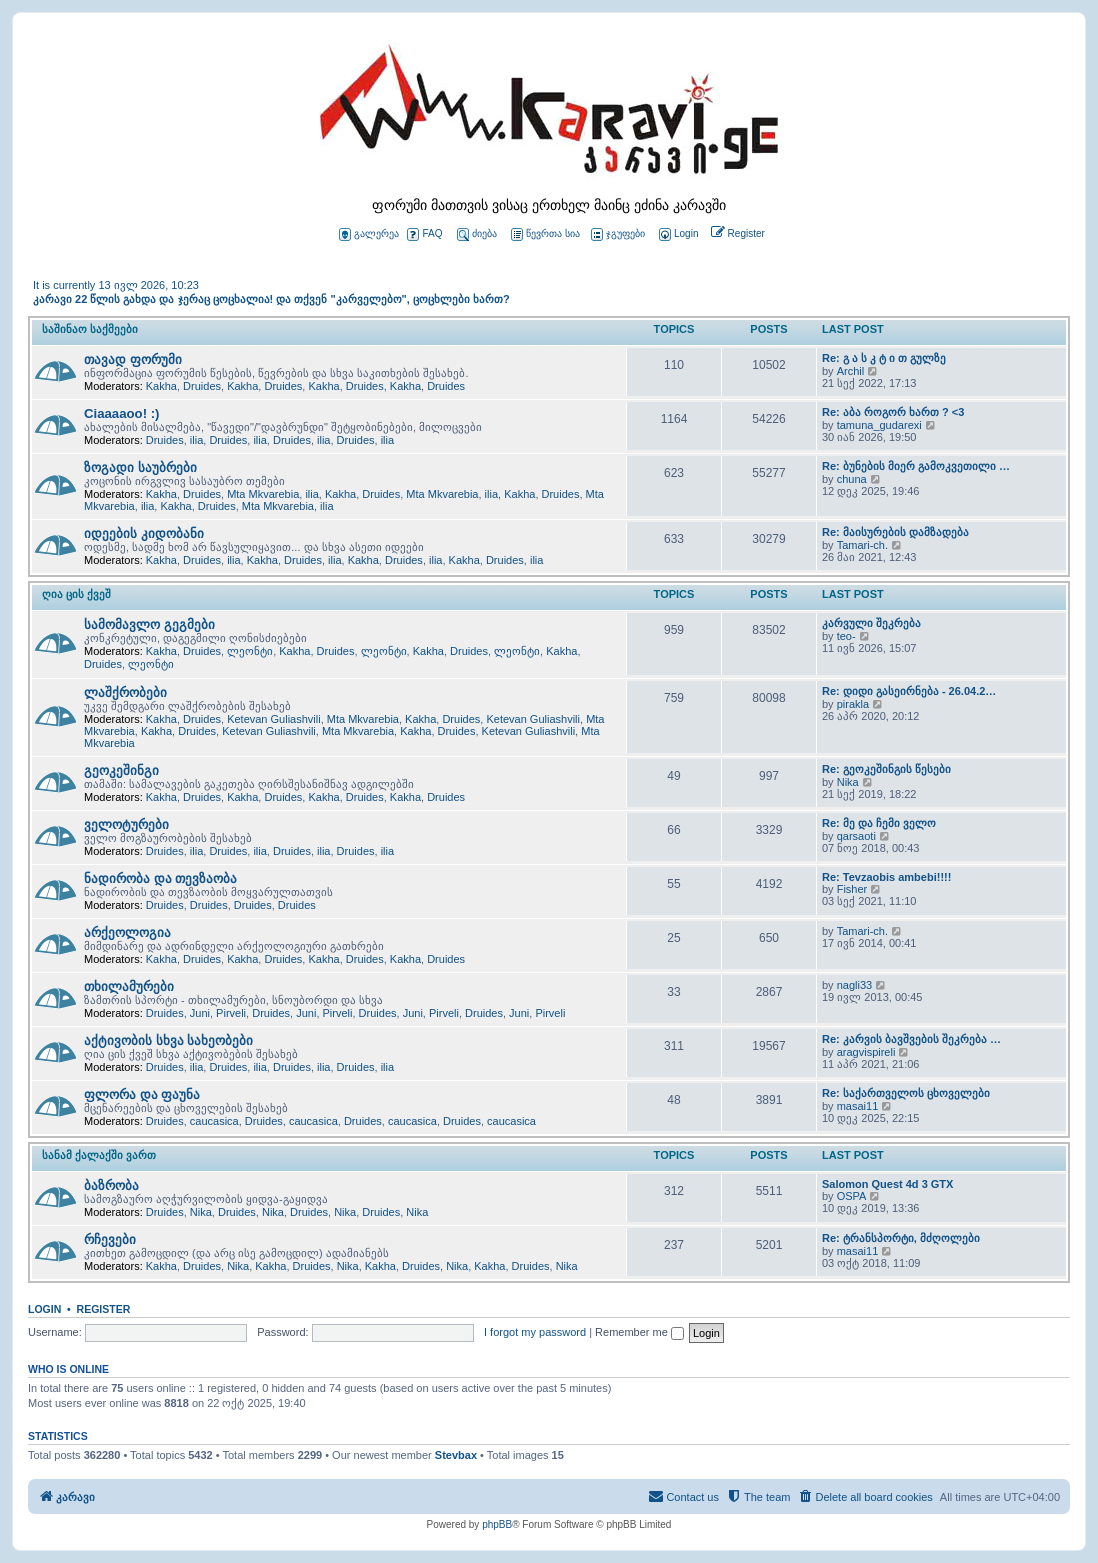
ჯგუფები (618, 234)
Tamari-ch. (862, 545)
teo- (846, 636)
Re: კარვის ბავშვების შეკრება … (911, 1039)
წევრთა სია (545, 234)
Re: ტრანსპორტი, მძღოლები (901, 1238)
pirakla (853, 704)
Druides (202, 386)
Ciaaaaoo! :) (121, 413)
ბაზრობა (111, 1185)
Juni (200, 1013)
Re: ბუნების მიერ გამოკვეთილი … (916, 466)
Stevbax (456, 1455)
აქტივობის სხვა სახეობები (168, 1040)
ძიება (477, 234)
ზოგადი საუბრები (140, 467)
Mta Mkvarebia (263, 494)
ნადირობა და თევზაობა (160, 878)
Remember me (639, 1332)
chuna (852, 479)
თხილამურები (129, 986)
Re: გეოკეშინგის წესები (886, 769)
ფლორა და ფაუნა (142, 1094)
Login (44, 1309)
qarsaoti (856, 836)
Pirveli (231, 1013)
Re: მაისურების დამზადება (895, 532)
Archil (851, 371)
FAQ (424, 234)
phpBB (497, 1524)
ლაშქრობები (125, 692)
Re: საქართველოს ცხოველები (906, 1093)
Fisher (852, 889)
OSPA (852, 1196)
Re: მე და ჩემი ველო (879, 823)
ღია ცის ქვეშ (76, 594)
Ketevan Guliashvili (274, 719)
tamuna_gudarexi (879, 425)
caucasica (214, 1121)
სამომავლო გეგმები (149, 624)
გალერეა (369, 234)
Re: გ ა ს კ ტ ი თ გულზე (884, 358)
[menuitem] (677, 234)
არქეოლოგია (127, 932)
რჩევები (110, 1239)
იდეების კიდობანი (144, 533)
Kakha (161, 386)
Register (104, 1309)
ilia (196, 440)
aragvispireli (866, 1052)
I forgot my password (535, 1332)
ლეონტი (250, 651)
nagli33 (854, 985)
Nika (848, 782)
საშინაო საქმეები (90, 329)
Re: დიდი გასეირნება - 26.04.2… (909, 691)
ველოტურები (126, 824)
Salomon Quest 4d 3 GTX (887, 1184)
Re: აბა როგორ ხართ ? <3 (893, 412)
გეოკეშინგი (121, 770)
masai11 (858, 1106)
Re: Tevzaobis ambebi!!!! (886, 877)
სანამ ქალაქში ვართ (99, 1155)
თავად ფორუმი (133, 359)
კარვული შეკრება (871, 623)
